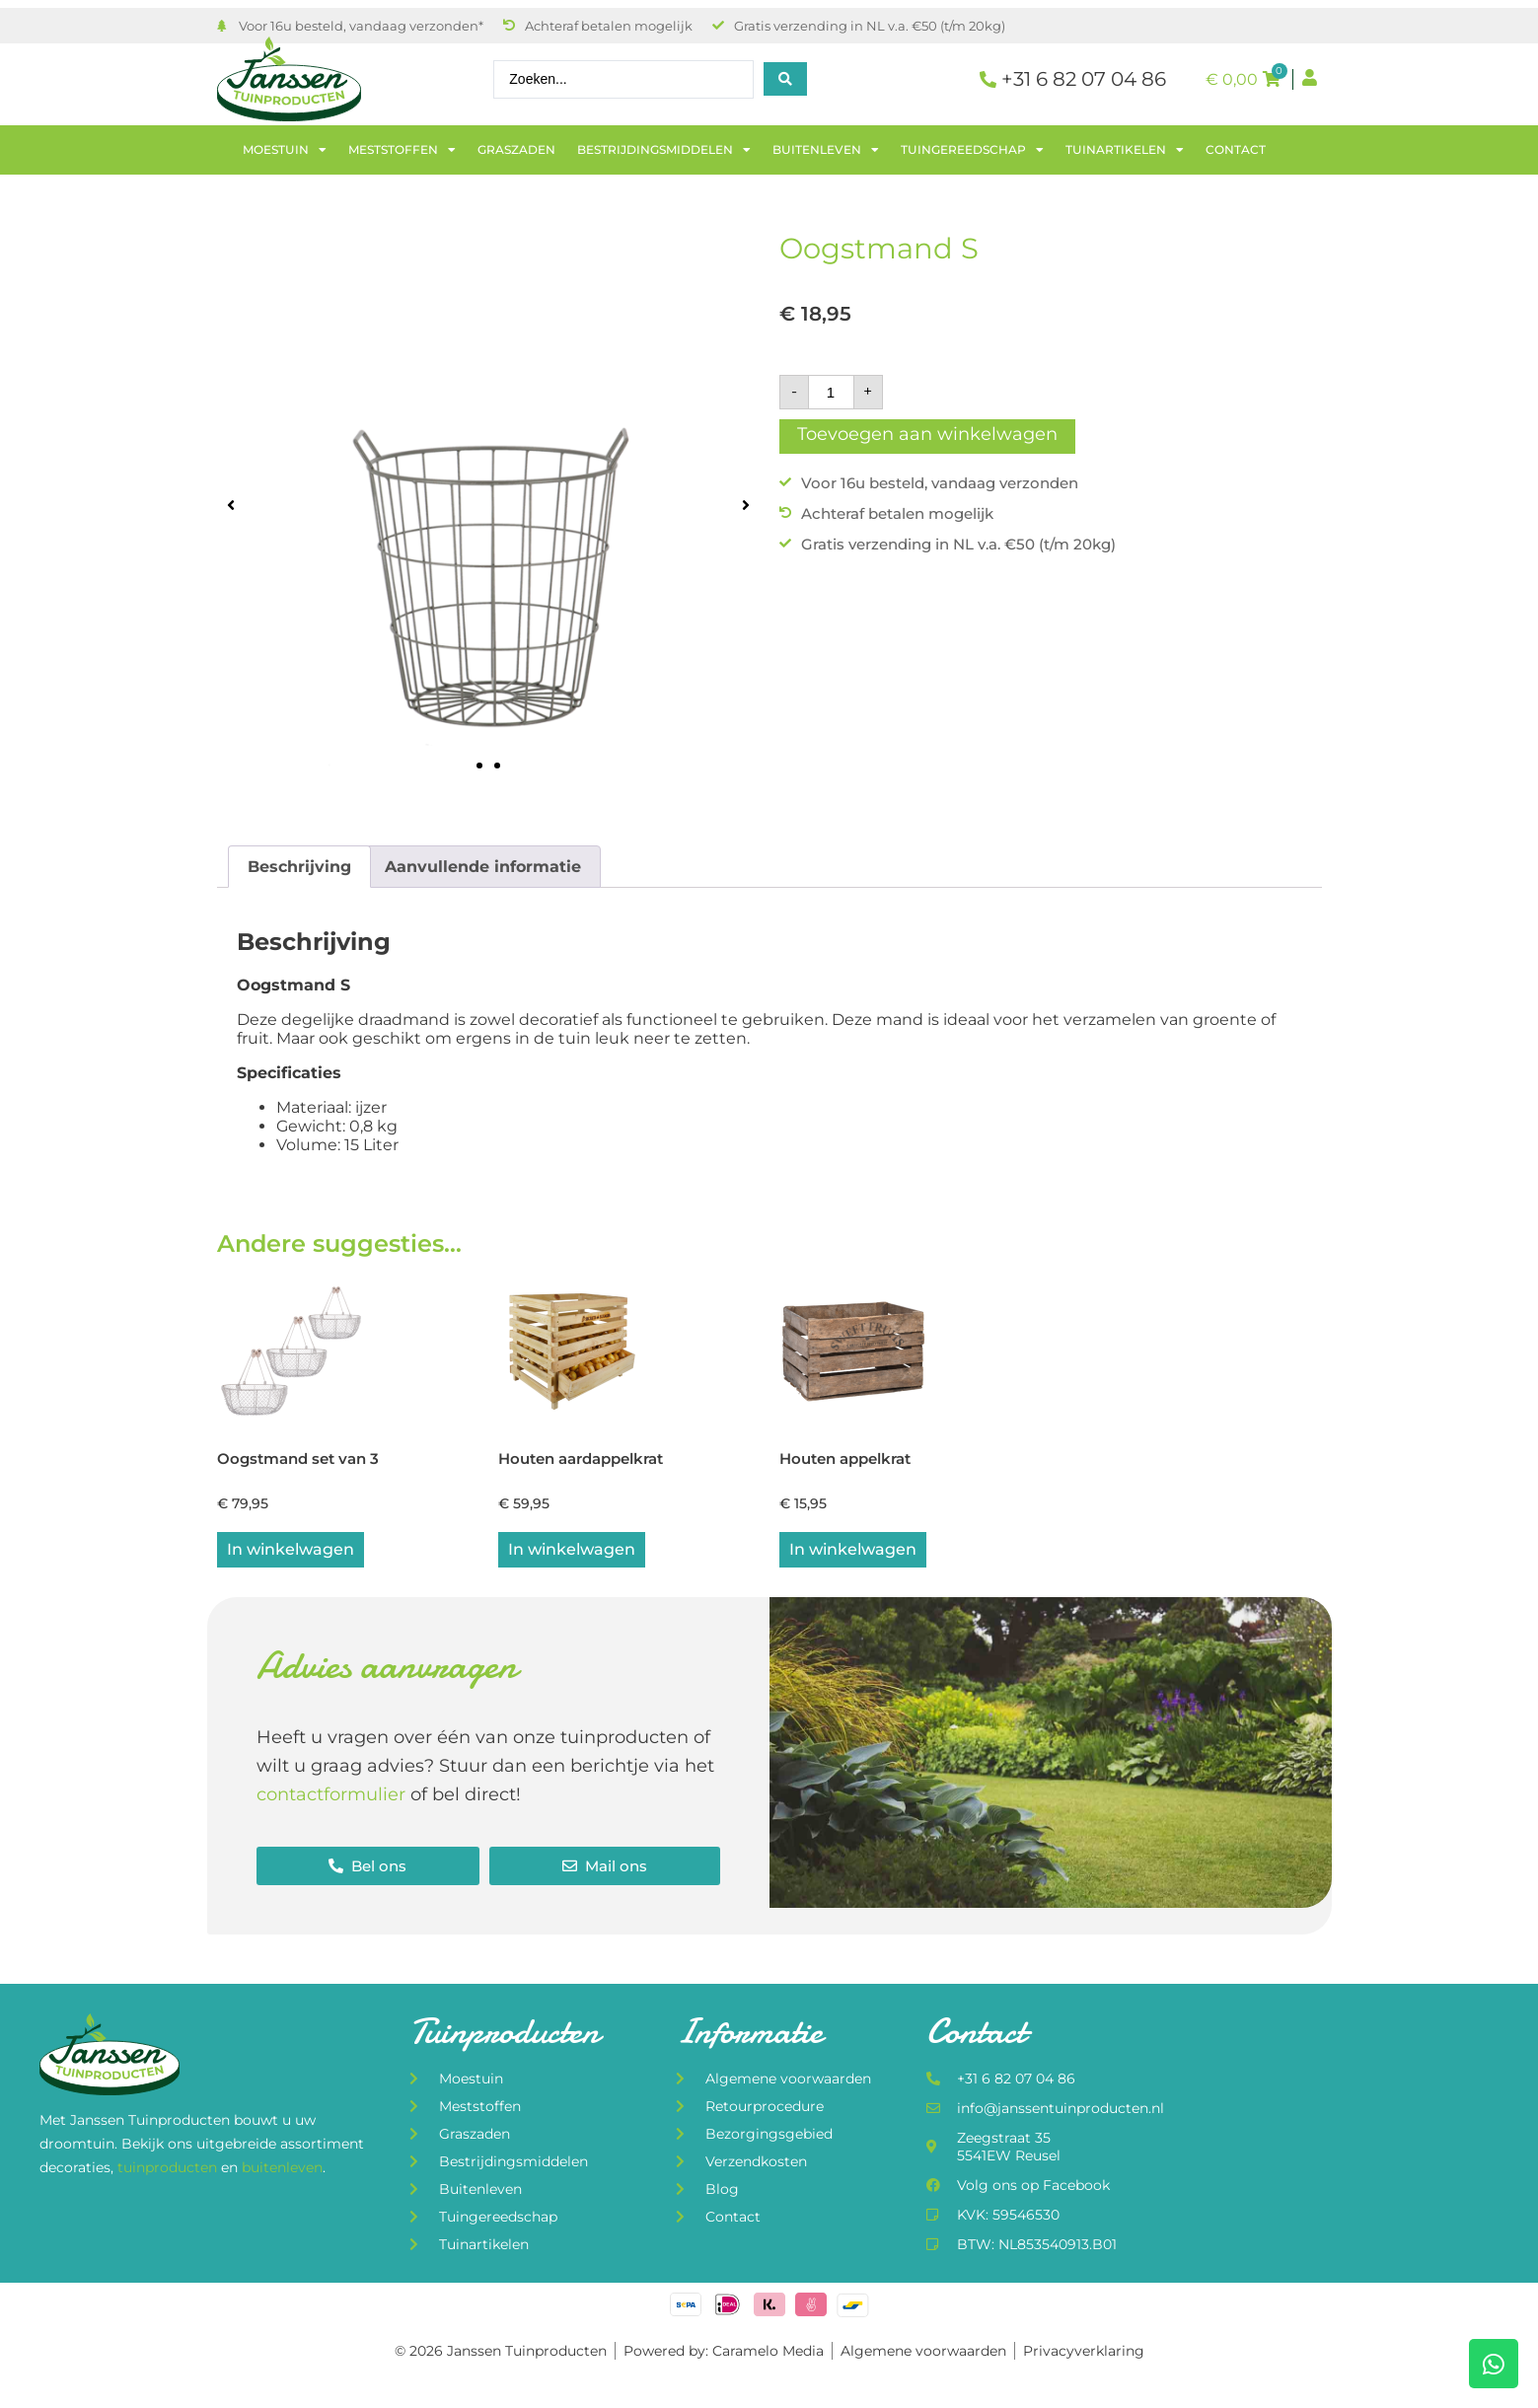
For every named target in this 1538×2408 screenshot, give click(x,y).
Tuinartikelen (1124, 150)
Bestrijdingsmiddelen (664, 150)
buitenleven (282, 2174)
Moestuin (285, 150)
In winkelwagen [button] (290, 1556)
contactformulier (330, 1801)
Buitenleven (825, 150)
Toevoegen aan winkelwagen (927, 434)
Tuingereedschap (972, 150)
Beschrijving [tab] (299, 866)
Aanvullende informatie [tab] (483, 866)
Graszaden (516, 149)
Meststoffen (402, 150)
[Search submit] (785, 79)
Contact (1236, 149)
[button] (231, 504)
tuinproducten (169, 2174)
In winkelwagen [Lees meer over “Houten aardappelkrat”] (571, 1556)
